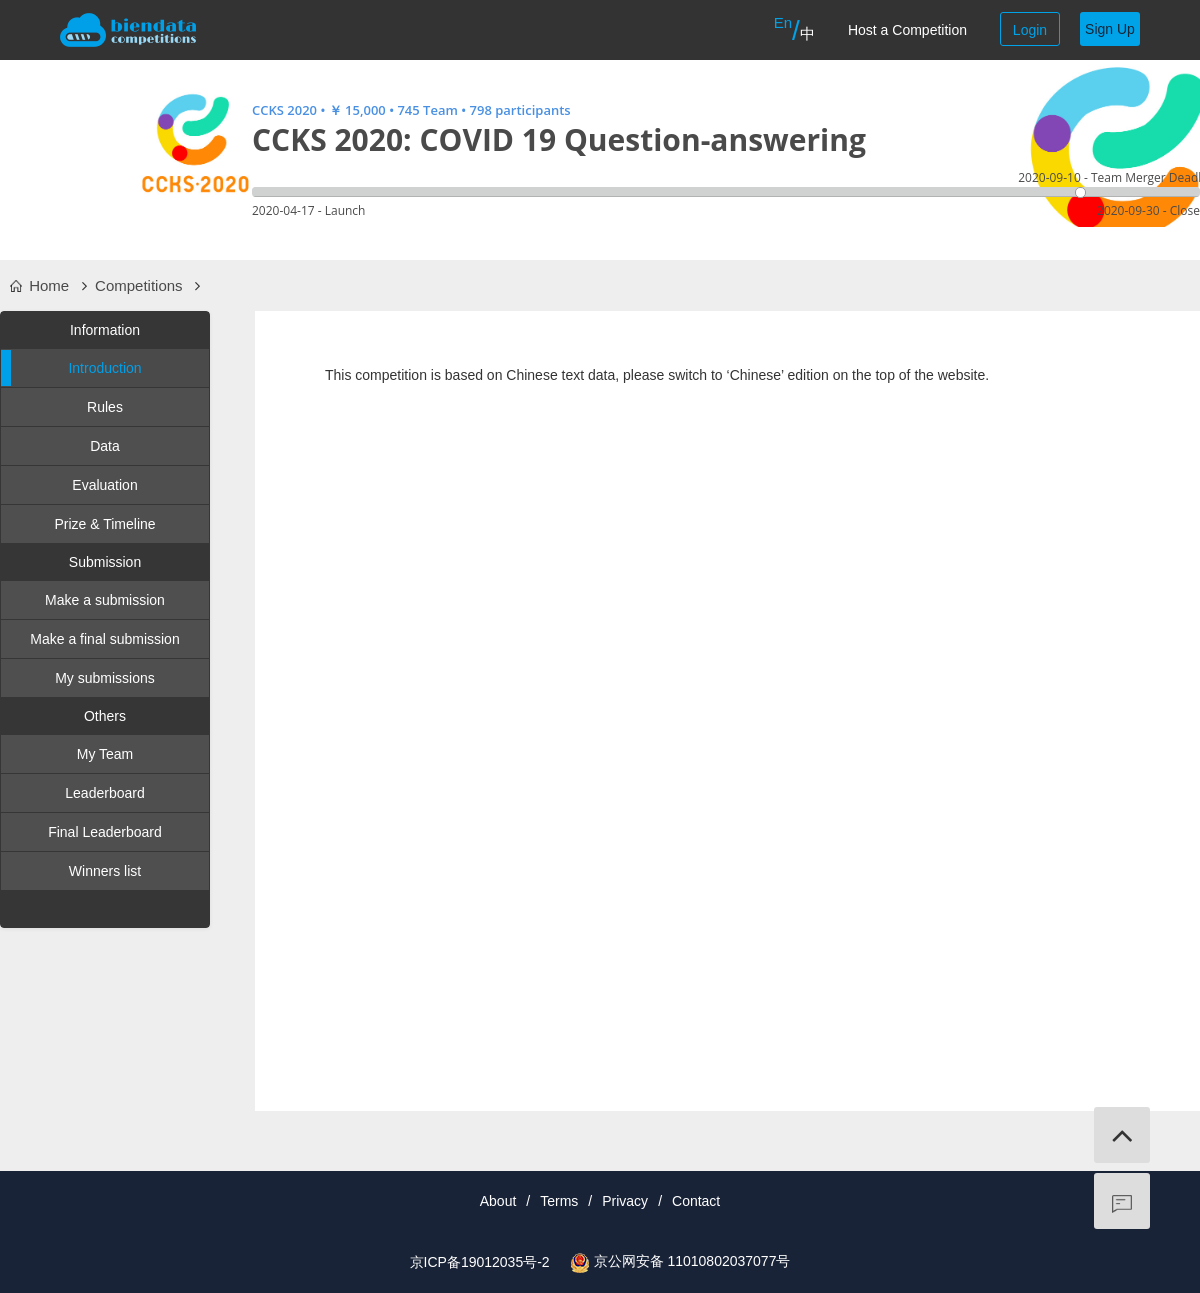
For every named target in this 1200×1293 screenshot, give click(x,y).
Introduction (71, 368)
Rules (105, 407)
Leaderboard (104, 793)
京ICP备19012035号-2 (480, 1262)
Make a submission (105, 600)
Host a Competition (907, 30)
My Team (105, 754)
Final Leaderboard (105, 832)
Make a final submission (104, 639)
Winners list (105, 871)
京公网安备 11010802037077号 (692, 1261)
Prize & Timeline (104, 524)
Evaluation (104, 485)
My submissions (105, 678)
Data (105, 446)
